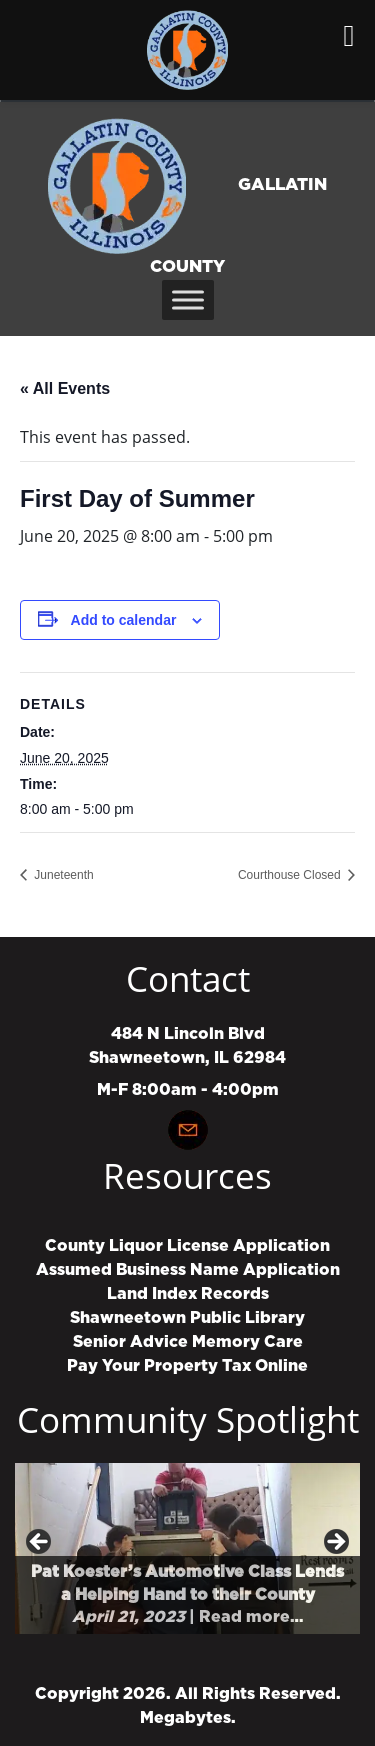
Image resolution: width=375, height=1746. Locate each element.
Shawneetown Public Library (187, 1318)
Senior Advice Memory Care (188, 1342)
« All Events (65, 388)
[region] (187, 1548)
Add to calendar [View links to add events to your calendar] (124, 620)
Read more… (251, 1617)
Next (335, 1543)
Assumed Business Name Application (188, 1270)
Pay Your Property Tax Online (187, 1366)
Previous (40, 1543)
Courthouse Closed (291, 875)
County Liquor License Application (187, 1246)
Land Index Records (188, 1294)
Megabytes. (188, 1718)
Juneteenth (62, 875)
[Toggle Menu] (188, 299)
